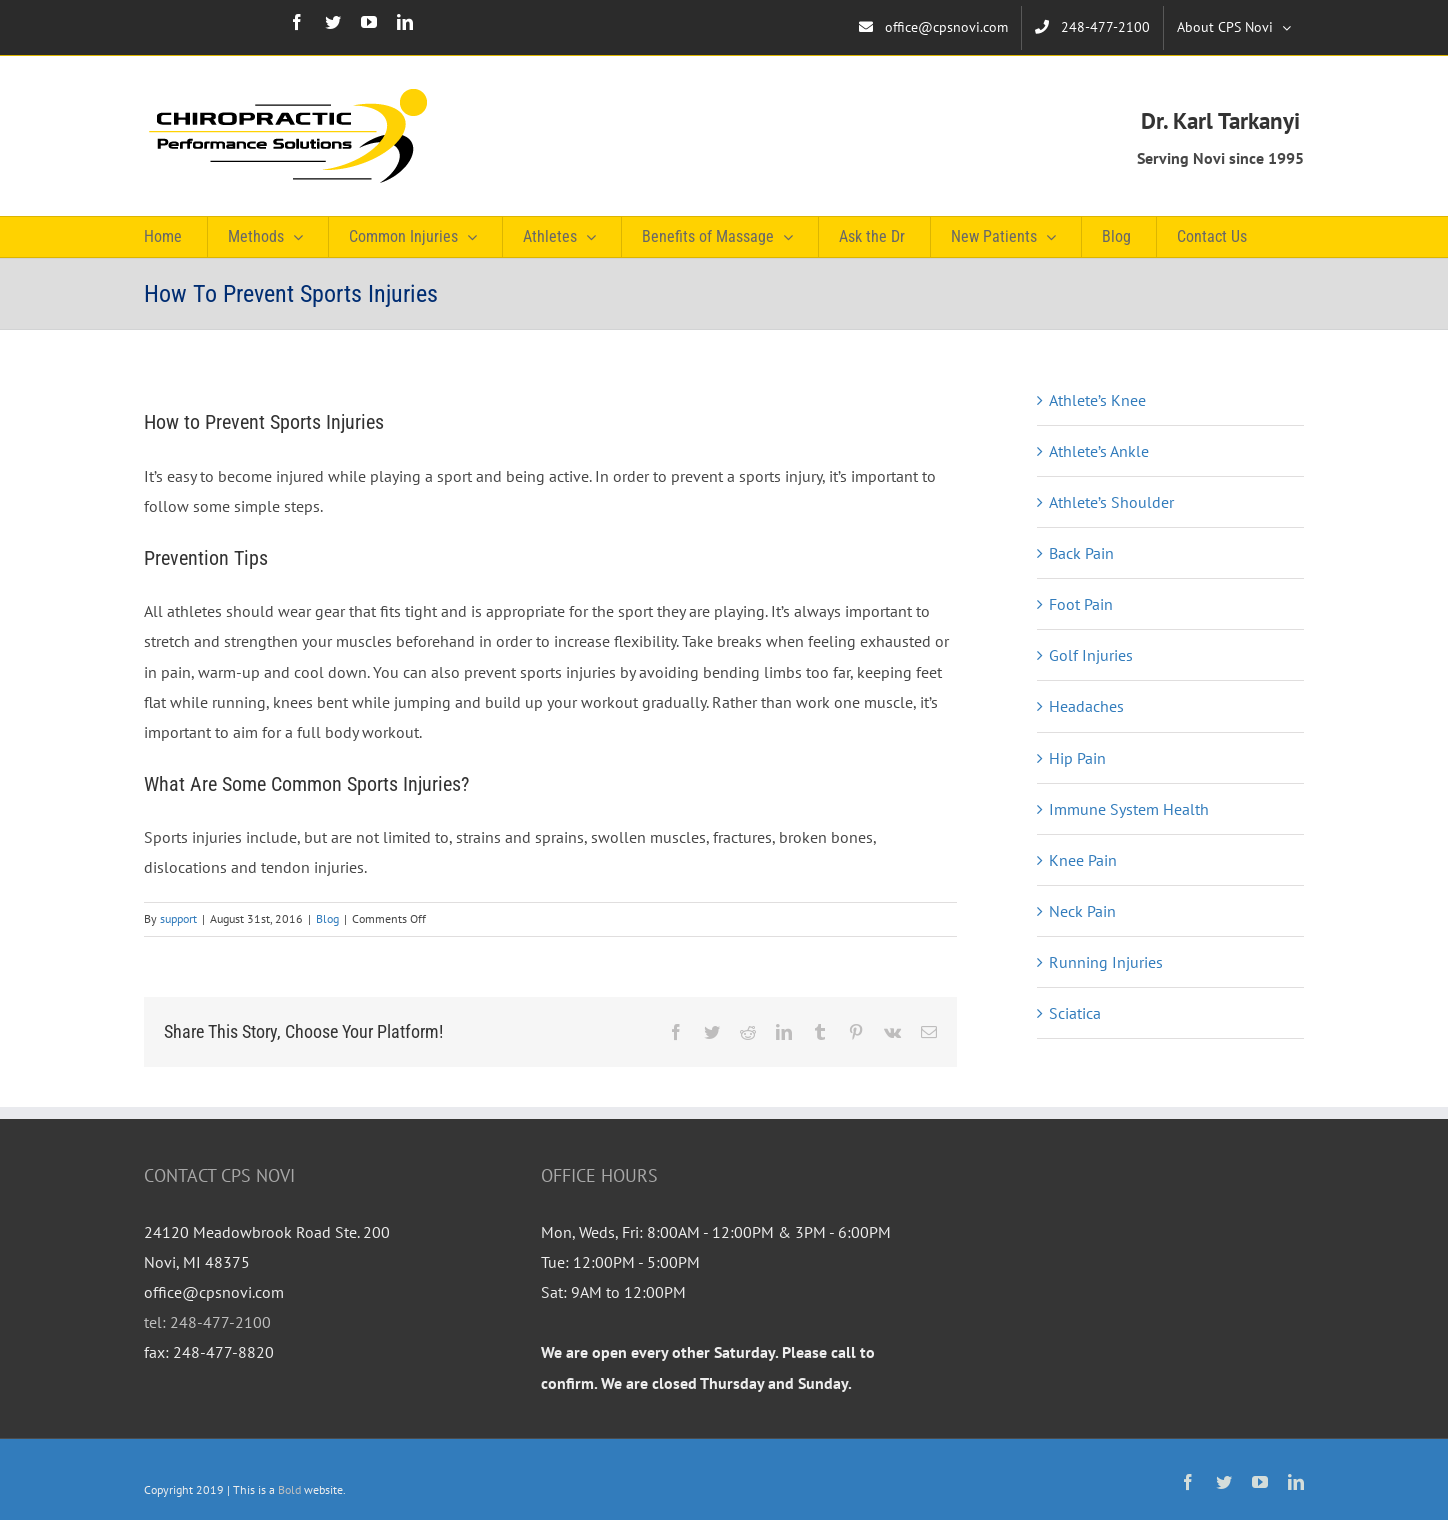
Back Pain (1081, 553)
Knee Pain (1083, 860)
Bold (289, 1489)
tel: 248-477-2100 (207, 1322)
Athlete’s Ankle (1099, 451)
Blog (327, 918)
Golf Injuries (1091, 655)
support (178, 918)
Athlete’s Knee (1097, 400)
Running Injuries (1106, 962)
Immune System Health (1129, 809)
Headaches (1086, 706)
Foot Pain (1081, 604)
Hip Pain (1077, 758)
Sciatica (1075, 1013)
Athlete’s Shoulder (1111, 502)
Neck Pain (1082, 911)
